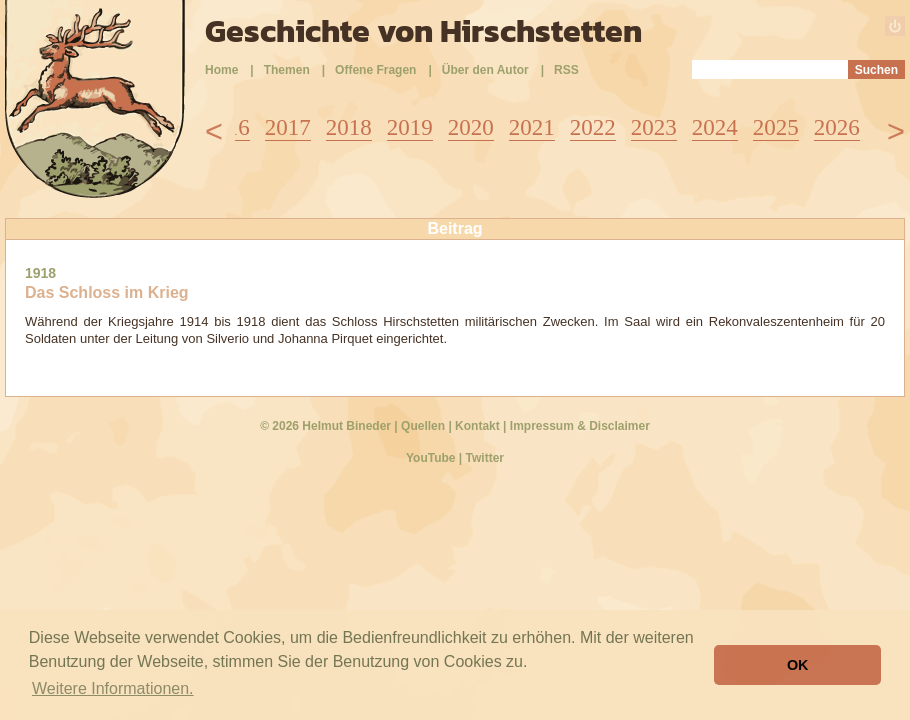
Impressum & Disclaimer (580, 426)
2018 (349, 127)
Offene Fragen (375, 70)
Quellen (423, 426)
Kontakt (477, 426)
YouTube (431, 458)
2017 (288, 127)
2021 (532, 127)
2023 (654, 127)
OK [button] (798, 665)
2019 (410, 127)
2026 (837, 127)
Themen (287, 70)
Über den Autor (485, 70)
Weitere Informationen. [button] (113, 688)
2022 (593, 127)
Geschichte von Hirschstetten (423, 31)
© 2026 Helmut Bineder (325, 426)
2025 (776, 127)
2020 (471, 127)
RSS (566, 70)
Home (221, 70)
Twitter (485, 458)
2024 (715, 127)
